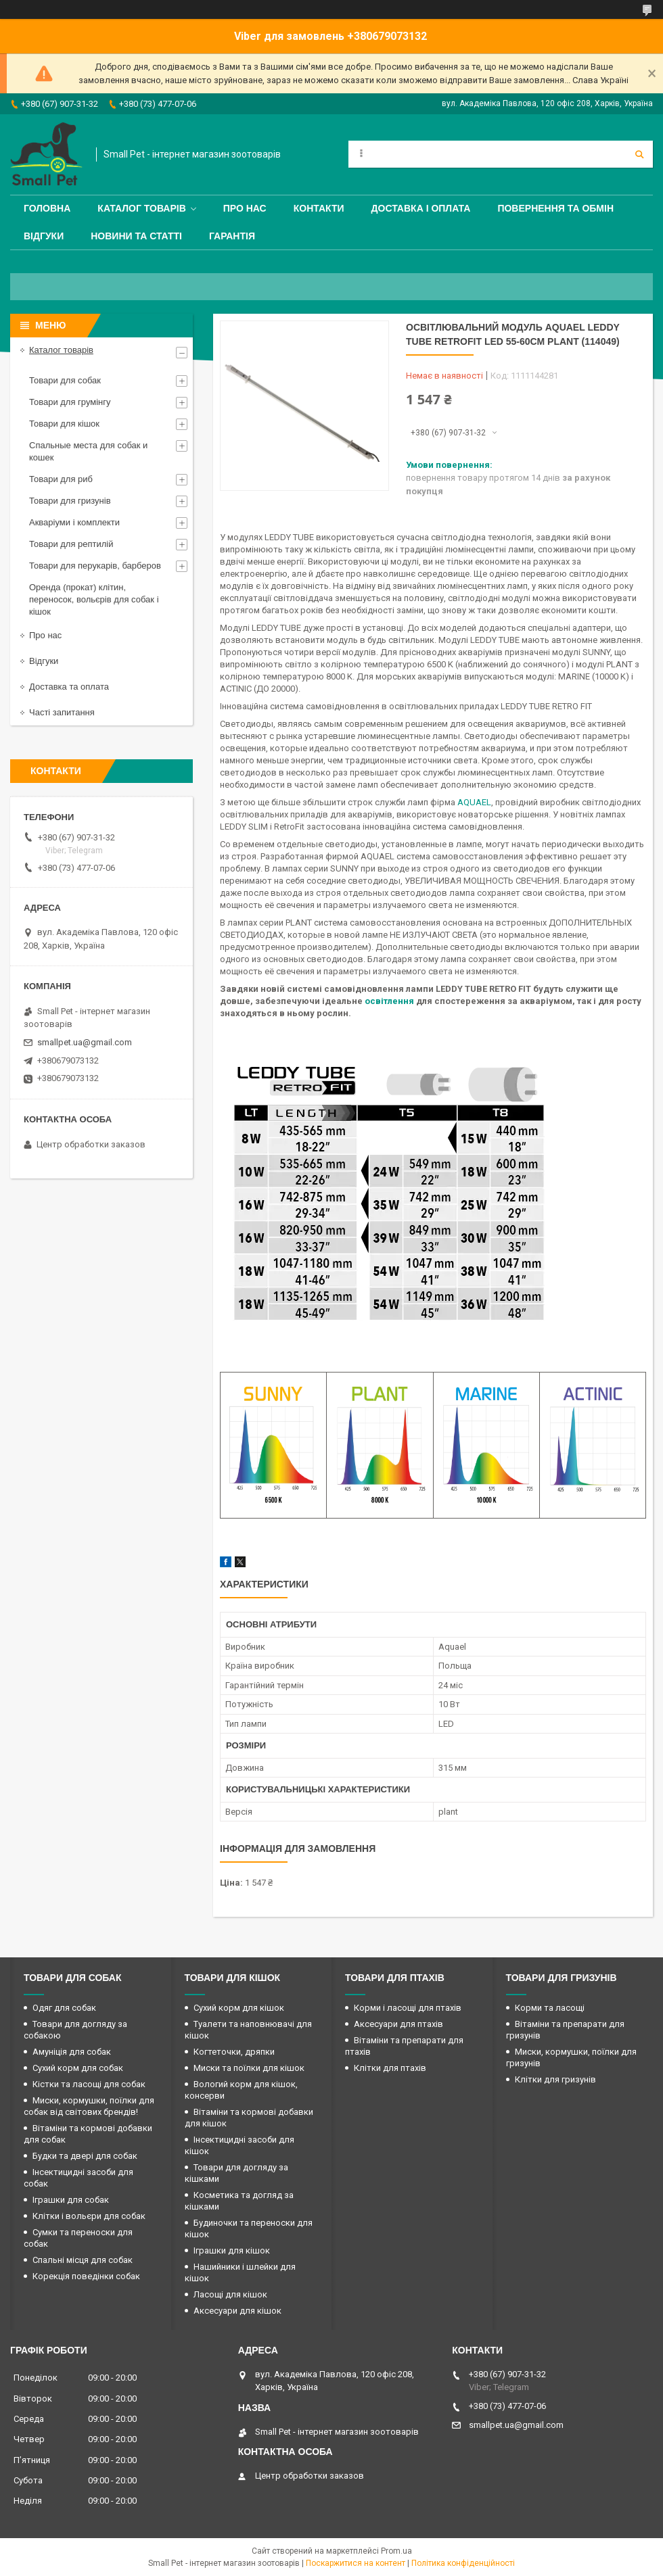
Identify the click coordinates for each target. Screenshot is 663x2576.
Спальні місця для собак (82, 2260)
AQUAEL (474, 802)
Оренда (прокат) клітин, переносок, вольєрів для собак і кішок (94, 599)
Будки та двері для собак (84, 2156)
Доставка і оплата (421, 208)
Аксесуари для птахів (398, 2024)
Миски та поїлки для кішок (248, 2068)
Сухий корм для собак (77, 2068)
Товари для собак (65, 380)
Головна (47, 208)
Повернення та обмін (555, 208)
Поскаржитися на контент (355, 2563)
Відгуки (44, 236)
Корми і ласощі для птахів (407, 2008)
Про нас (245, 208)
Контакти (319, 208)
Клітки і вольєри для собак (88, 2216)
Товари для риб (61, 479)
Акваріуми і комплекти (74, 522)
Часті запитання (62, 712)
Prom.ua (396, 2551)
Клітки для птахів (390, 2068)
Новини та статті (136, 236)
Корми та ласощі (550, 2008)
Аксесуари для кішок (237, 2311)
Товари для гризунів (70, 501)
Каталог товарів (141, 208)
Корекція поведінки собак (86, 2276)
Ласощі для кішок (230, 2294)
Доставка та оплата (69, 687)
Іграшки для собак (70, 2200)
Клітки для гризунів (555, 2079)
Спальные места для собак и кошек (88, 451)
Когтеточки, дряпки (234, 2052)
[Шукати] (639, 154)
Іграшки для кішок (231, 2250)
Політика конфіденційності (463, 2563)
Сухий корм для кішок (238, 2008)
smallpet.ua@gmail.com (84, 1042)
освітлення (389, 1001)
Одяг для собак (64, 2008)
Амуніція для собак (71, 2052)
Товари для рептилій (71, 544)
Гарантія (232, 236)
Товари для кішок (64, 424)
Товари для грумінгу (70, 402)
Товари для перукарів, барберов (95, 565)
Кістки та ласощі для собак (88, 2084)
